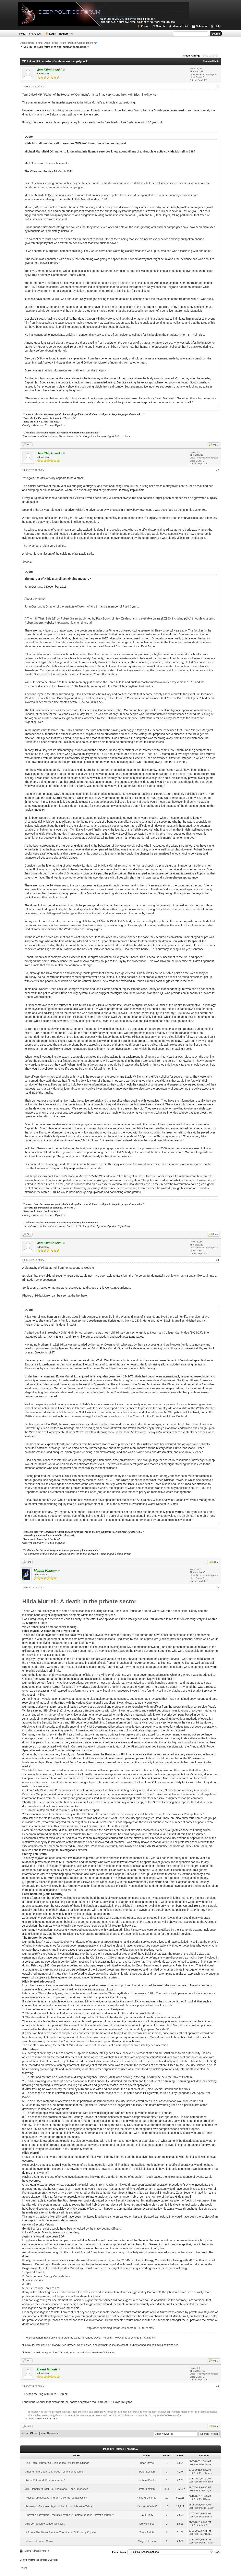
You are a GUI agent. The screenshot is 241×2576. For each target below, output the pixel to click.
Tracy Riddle (147, 2532)
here (84, 1295)
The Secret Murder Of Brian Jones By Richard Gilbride (57, 2462)
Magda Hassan (206, 2508)
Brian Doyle (147, 2462)
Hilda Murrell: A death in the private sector (79, 1601)
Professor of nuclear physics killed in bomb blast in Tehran (59, 2506)
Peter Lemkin (147, 2471)
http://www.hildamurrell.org (71, 622)
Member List (180, 26)
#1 (217, 86)
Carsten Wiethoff (147, 2506)
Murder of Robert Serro (39, 2541)
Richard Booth (146, 2480)
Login (52, 33)
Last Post (193, 2464)
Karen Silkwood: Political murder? (45, 2480)
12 (166, 2497)
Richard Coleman (147, 2497)
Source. (27, 561)
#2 (217, 470)
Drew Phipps (146, 2523)
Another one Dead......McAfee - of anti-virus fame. (54, 2471)
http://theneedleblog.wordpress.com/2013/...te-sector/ (120, 2328)
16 (166, 2506)
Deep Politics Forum (31, 42)
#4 (217, 1587)
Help (217, 26)
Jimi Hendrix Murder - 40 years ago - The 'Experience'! (57, 2488)
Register (64, 33)
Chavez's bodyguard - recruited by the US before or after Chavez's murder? (69, 2514)
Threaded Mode (211, 61)
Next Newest (48, 2433)
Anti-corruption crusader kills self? (45, 2523)
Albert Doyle (205, 2490)
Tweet (23, 2567)
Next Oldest (31, 2433)
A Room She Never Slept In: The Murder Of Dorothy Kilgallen (61, 2532)
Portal (144, 26)
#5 (217, 2386)
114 (167, 2488)
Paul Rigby (204, 2499)
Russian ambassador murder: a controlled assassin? (56, 2497)
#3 (217, 1260)
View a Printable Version (37, 2551)
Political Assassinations (80, 42)
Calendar (201, 26)
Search (160, 26)
